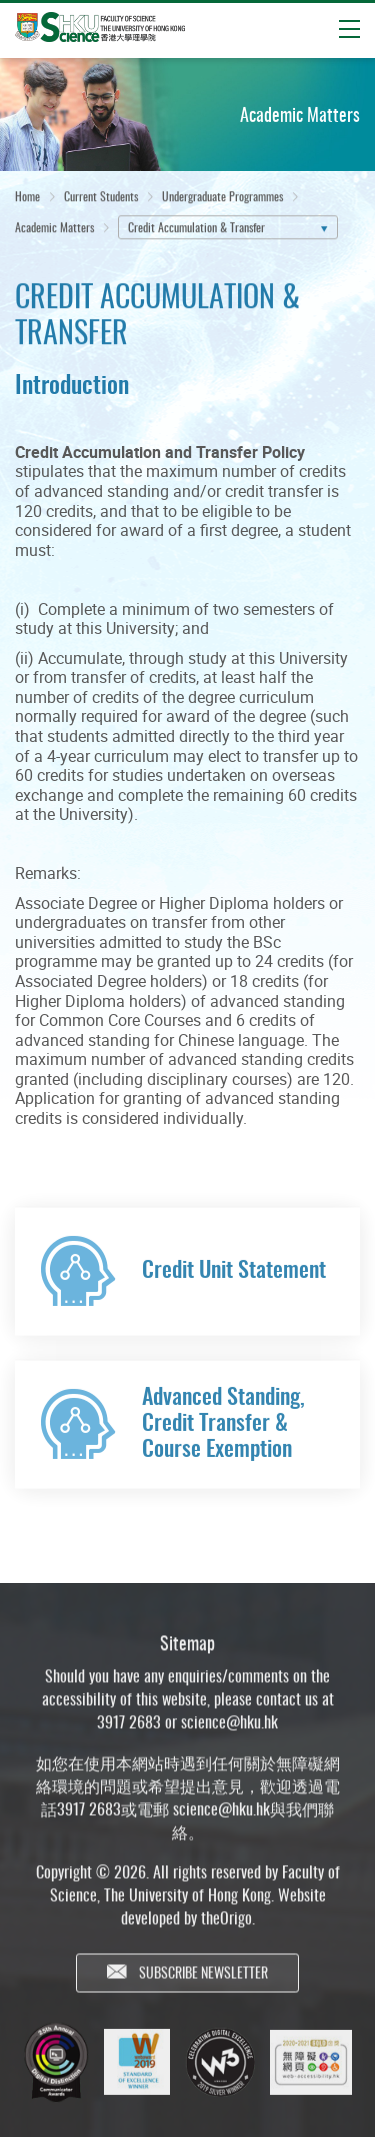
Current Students (101, 198)
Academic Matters (54, 230)
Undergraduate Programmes (222, 198)
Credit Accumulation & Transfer (196, 230)
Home (27, 198)
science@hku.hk (229, 1739)
